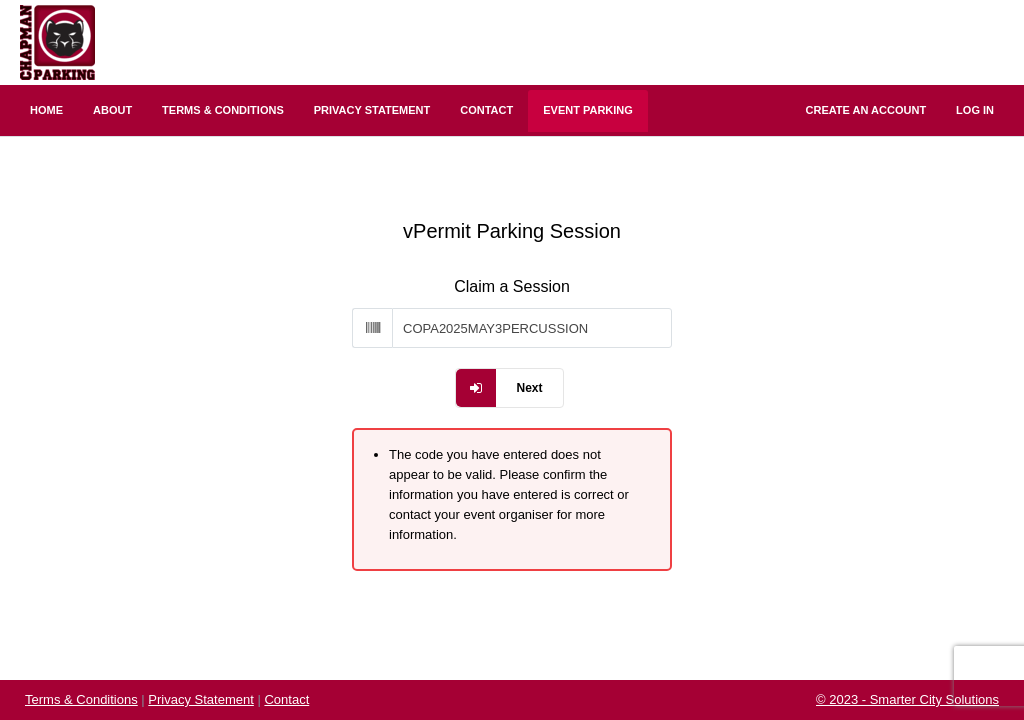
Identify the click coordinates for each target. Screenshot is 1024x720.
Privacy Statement (372, 110)
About (112, 110)
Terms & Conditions (223, 110)
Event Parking (588, 110)
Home (46, 110)
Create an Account (866, 110)
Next (529, 388)
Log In (975, 110)
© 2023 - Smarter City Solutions (907, 699)
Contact (486, 110)
